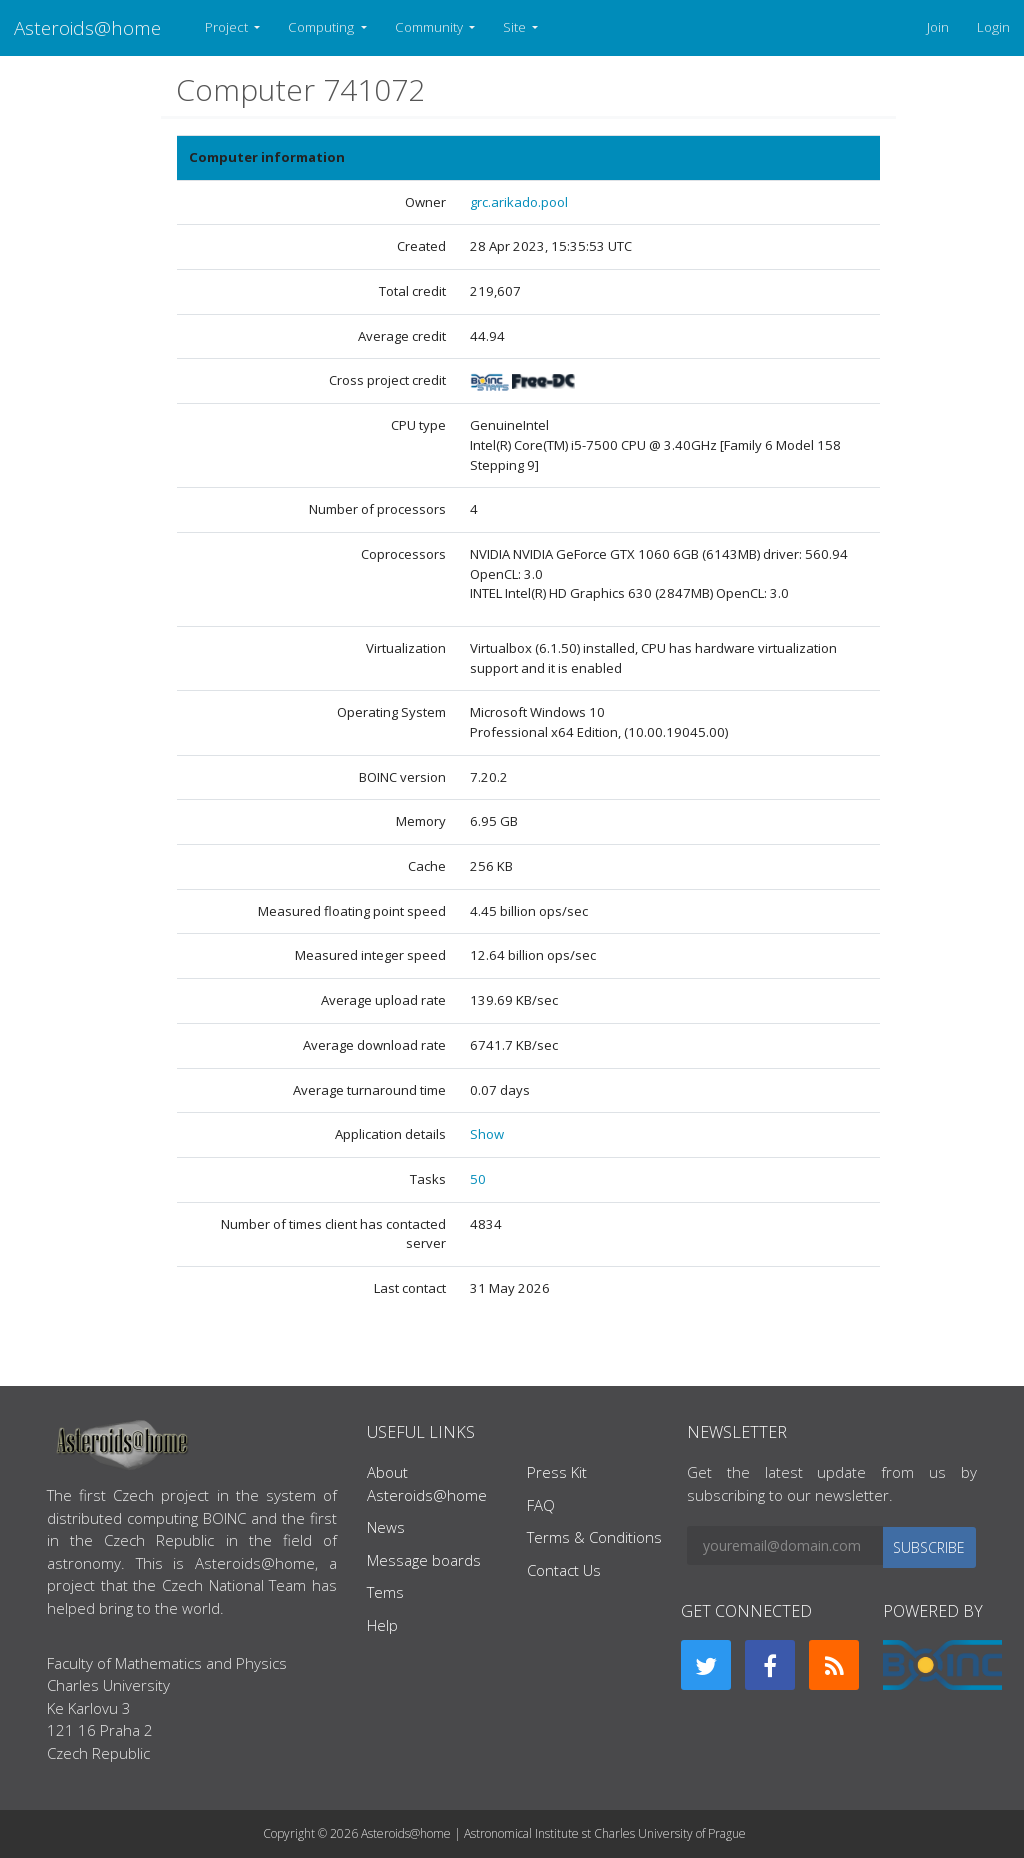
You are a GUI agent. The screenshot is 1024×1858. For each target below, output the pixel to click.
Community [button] (430, 27)
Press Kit (557, 1472)
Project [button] (228, 27)
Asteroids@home (87, 27)
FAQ (541, 1505)
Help (382, 1625)
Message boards (424, 1560)
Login (993, 27)
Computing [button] (322, 27)
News (386, 1527)
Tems (385, 1592)
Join (938, 27)
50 (478, 1179)
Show (487, 1134)
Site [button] (516, 27)
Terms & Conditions (594, 1537)
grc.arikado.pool (519, 202)
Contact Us (564, 1570)
